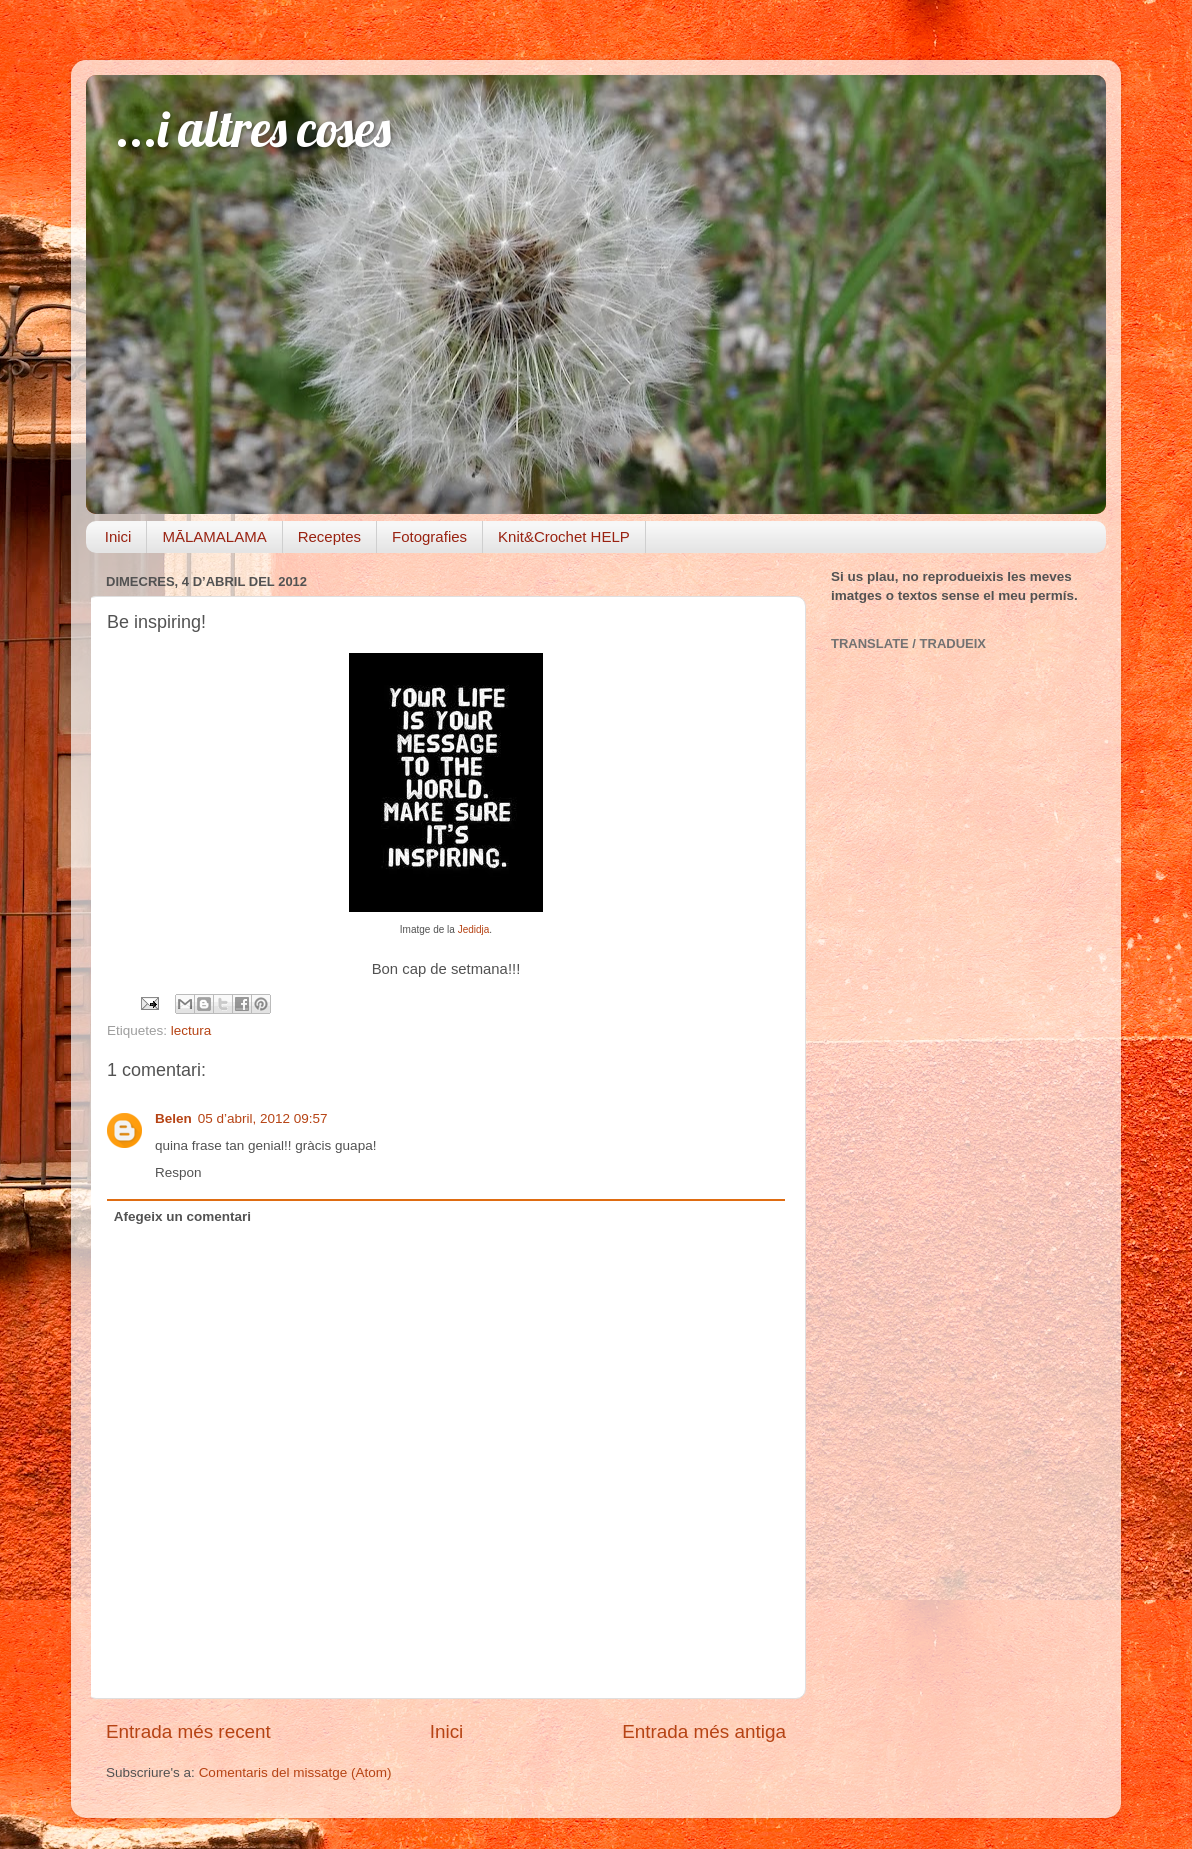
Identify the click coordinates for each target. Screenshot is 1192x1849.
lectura (191, 1030)
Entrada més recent (188, 1731)
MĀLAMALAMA (214, 536)
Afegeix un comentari (182, 1216)
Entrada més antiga (704, 1731)
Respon (178, 1172)
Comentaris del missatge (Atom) (295, 1772)
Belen (173, 1118)
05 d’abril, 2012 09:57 (263, 1118)
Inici (118, 536)
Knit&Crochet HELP (564, 536)
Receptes (329, 536)
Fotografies (429, 536)
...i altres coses (253, 128)
